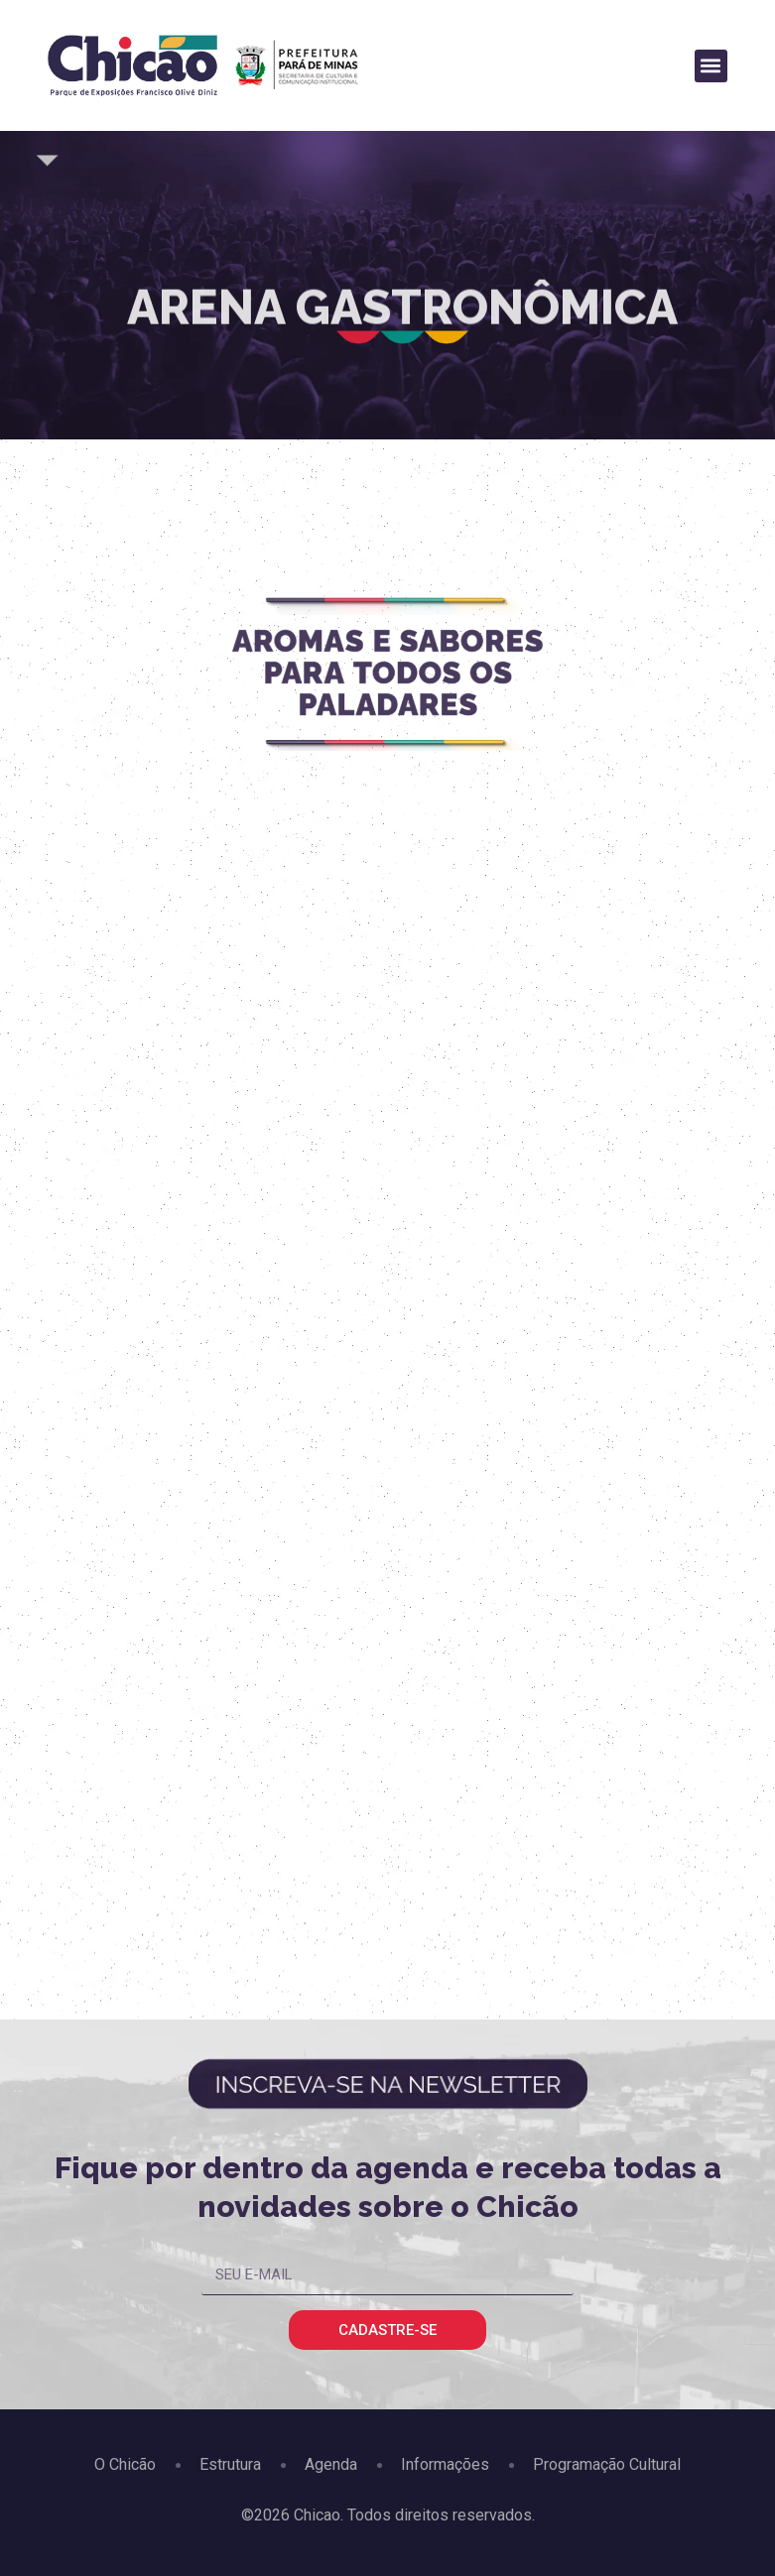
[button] (711, 66)
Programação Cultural (607, 2464)
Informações (445, 2464)
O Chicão (125, 2464)
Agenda (331, 2464)
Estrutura (230, 2464)
